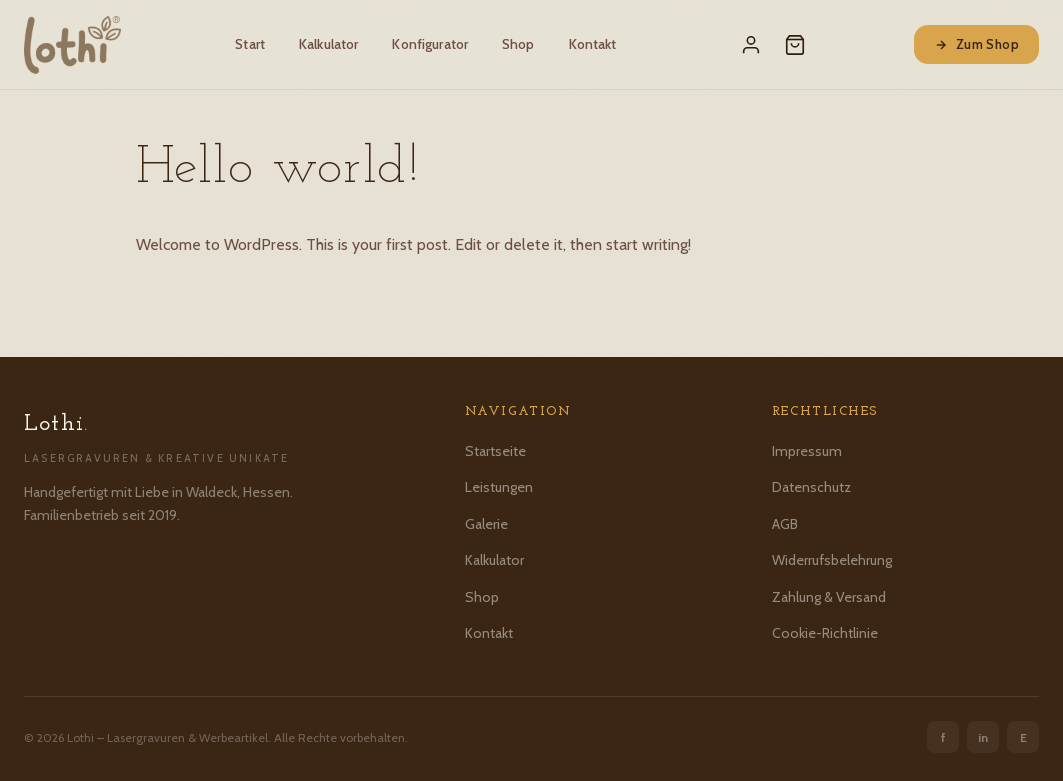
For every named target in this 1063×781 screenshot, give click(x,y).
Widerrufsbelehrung (832, 560)
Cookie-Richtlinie (825, 633)
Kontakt (593, 44)
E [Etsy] (1023, 737)
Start (250, 44)
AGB (785, 524)
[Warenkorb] (795, 45)
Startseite (495, 451)
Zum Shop (976, 44)
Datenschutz (811, 487)
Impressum (807, 451)
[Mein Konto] (751, 45)
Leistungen (499, 487)
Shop (518, 44)
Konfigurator (430, 44)
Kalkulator (328, 44)
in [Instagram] (983, 737)
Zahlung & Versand (829, 597)
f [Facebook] (943, 737)
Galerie (486, 524)
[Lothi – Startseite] (72, 45)
